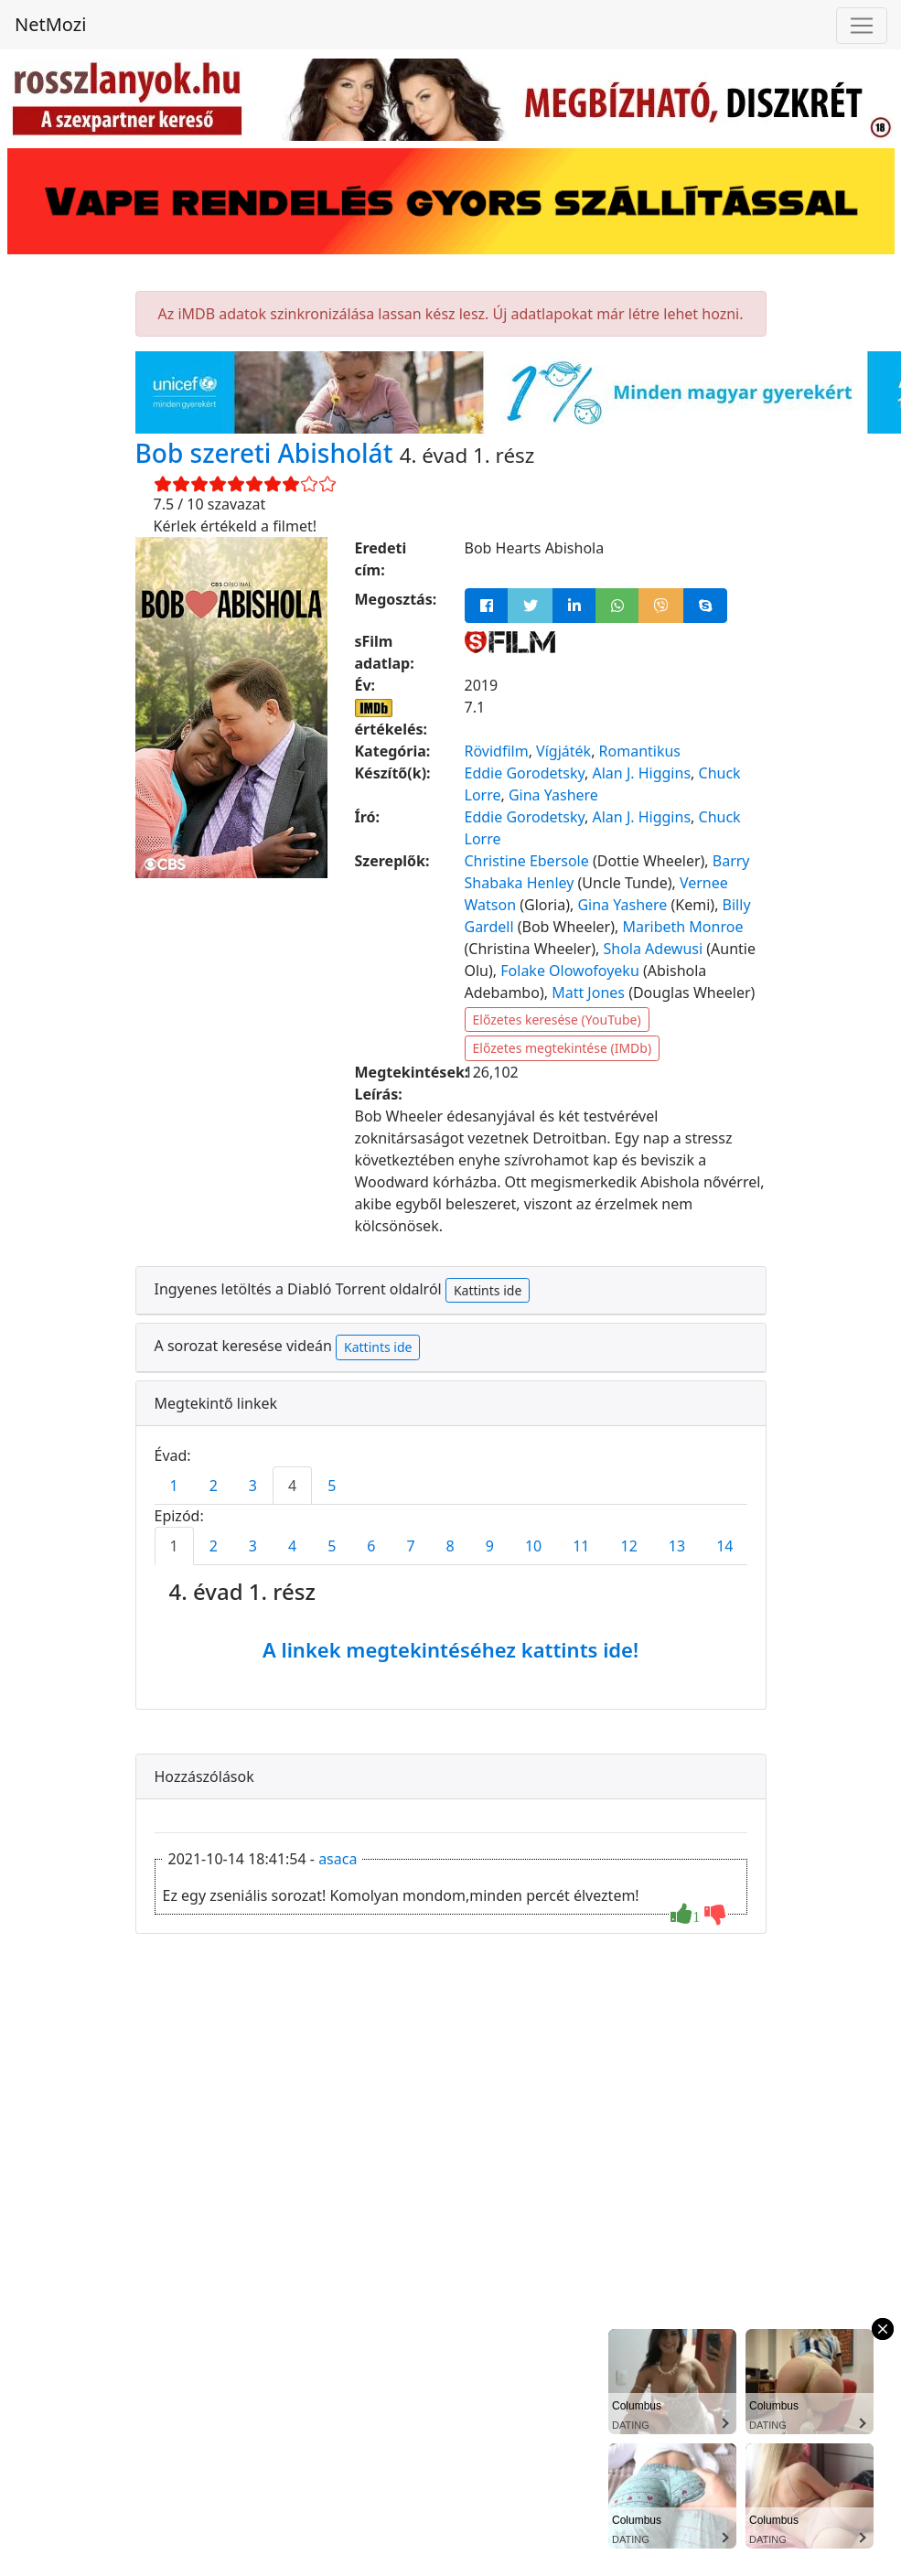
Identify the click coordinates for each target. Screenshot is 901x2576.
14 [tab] (724, 1546)
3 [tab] (253, 1486)
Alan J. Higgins (642, 773)
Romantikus (640, 751)
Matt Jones (588, 992)
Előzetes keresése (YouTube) (557, 1019)
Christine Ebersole (527, 861)
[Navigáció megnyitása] (861, 25)
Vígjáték (563, 751)
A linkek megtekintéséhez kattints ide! (450, 1649)
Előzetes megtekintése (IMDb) (562, 1048)
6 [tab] (371, 1546)
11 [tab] (581, 1546)
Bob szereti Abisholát (267, 452)
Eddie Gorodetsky (525, 773)
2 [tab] (213, 1486)
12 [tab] (629, 1546)
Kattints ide (487, 1290)
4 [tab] (292, 1486)
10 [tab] (533, 1546)
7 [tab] (410, 1546)
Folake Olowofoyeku (569, 971)
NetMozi (50, 24)
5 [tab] (331, 1486)
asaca (337, 1859)
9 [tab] (490, 1546)
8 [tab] (450, 1546)
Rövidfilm (497, 751)
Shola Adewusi (653, 949)
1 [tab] (174, 1486)
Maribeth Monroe (682, 927)
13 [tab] (677, 1546)
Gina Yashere (553, 795)
